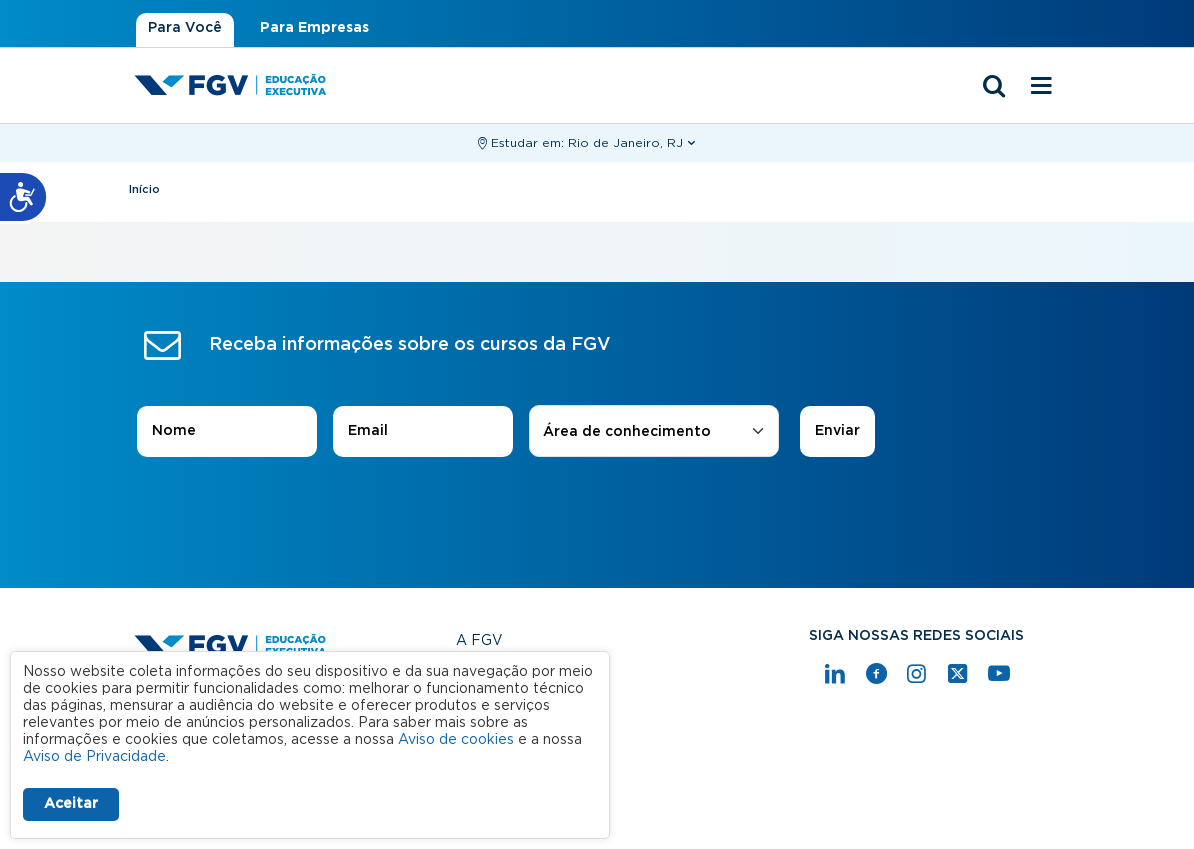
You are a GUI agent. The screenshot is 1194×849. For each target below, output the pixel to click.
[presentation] (597, 513)
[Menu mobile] (1041, 87)
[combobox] (654, 432)
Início (144, 189)
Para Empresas (314, 28)
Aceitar (71, 804)
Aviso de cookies (456, 740)
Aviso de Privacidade (94, 757)
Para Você (185, 28)
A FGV (479, 641)
